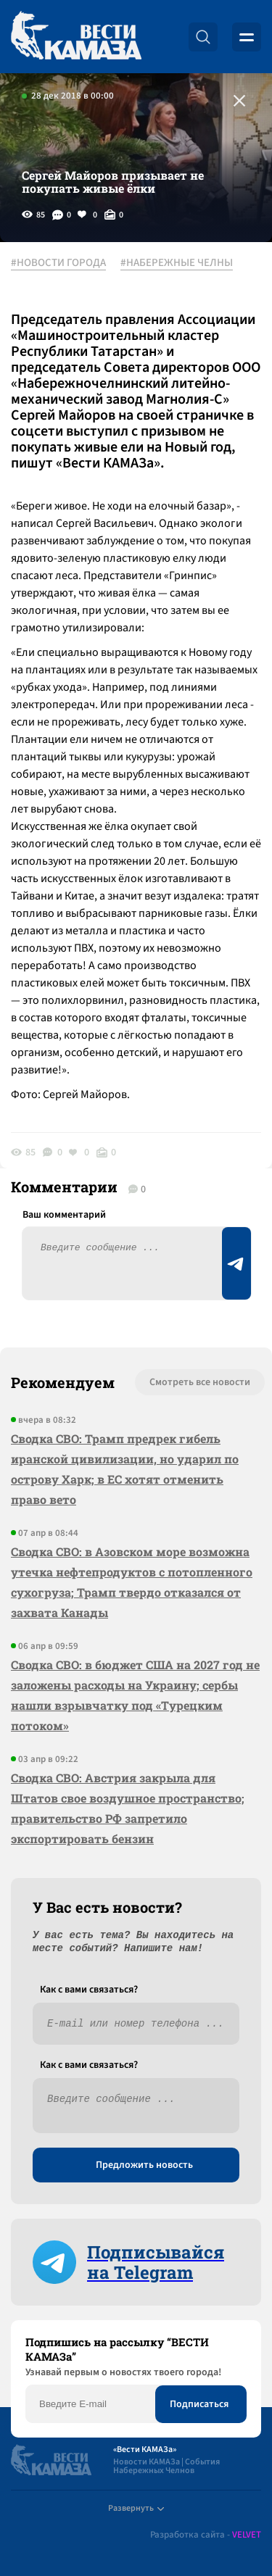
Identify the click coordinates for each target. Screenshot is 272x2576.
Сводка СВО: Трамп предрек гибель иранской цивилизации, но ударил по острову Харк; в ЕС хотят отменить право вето (125, 1469)
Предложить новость (144, 2165)
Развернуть (136, 2508)
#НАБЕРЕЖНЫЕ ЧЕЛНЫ (176, 263)
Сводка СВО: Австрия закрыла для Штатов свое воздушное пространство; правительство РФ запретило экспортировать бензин (127, 1808)
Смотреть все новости (199, 1382)
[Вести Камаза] (76, 36)
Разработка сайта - (205, 2535)
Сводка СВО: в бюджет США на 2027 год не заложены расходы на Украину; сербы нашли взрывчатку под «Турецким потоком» (135, 1695)
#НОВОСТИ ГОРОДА (58, 263)
